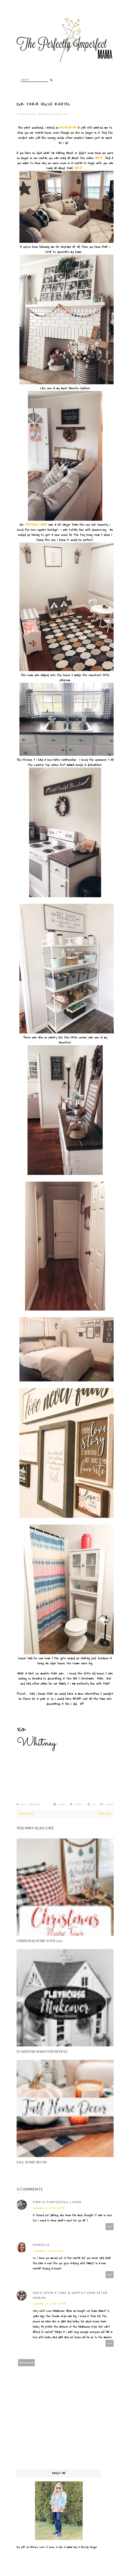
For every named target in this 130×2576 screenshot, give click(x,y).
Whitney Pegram (27, 114)
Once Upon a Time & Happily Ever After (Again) (70, 2295)
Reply (110, 2226)
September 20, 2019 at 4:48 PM (49, 2304)
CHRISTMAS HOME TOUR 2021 (39, 1941)
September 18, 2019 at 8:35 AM (48, 2208)
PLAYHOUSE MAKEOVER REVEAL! (42, 2051)
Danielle (41, 2245)
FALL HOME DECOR (32, 2162)
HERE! (99, 158)
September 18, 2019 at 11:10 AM (48, 2251)
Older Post (105, 1813)
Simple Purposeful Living (57, 2202)
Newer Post (26, 1813)
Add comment (26, 2362)
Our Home (34, 1804)
